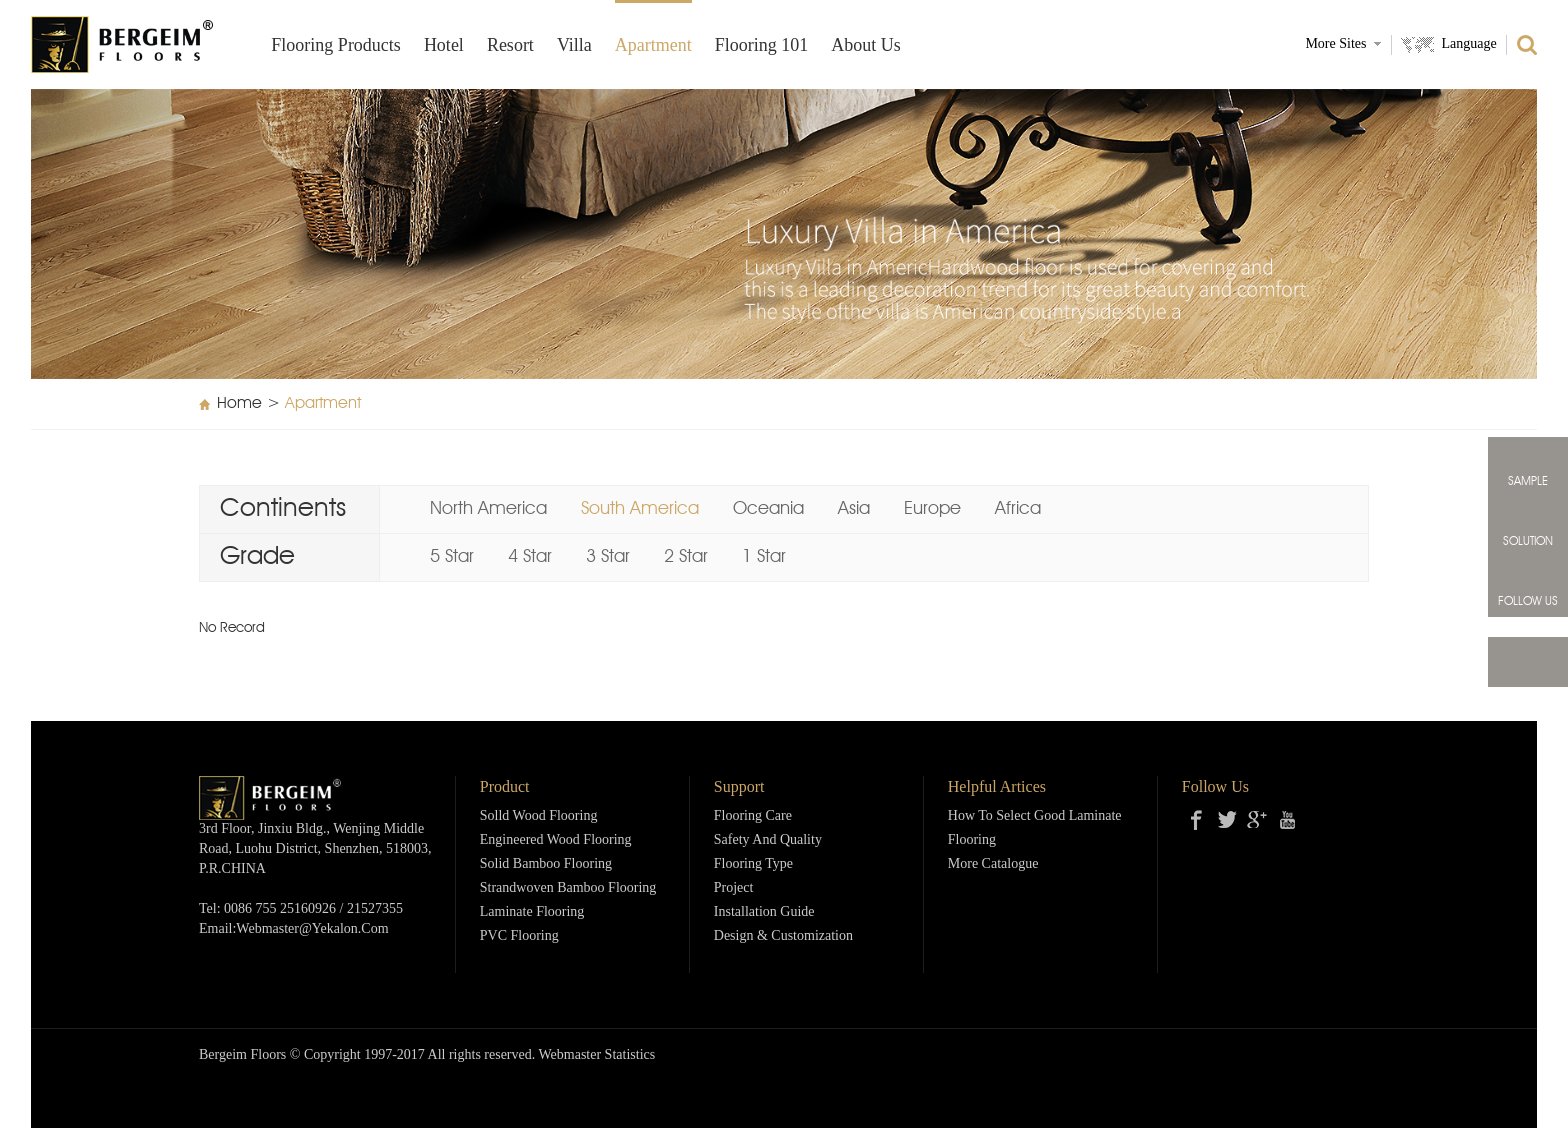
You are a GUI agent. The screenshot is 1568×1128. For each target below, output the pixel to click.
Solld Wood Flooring (539, 816)
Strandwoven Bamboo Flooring (568, 888)
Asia (854, 509)
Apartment (653, 46)
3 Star (608, 557)
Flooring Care (753, 816)
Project (734, 888)
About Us (866, 46)
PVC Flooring (519, 936)
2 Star (686, 557)
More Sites (1335, 44)
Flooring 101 (762, 46)
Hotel (444, 46)
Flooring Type (753, 864)
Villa (574, 46)
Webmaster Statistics (597, 1055)
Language (1468, 44)
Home (239, 404)
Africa (1018, 509)
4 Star (530, 557)
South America (640, 509)
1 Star (764, 557)
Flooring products (336, 46)
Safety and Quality (768, 840)
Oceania (768, 509)
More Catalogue (993, 864)
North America (488, 509)
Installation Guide (764, 912)
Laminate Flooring (532, 912)
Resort (510, 46)
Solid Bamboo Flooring (546, 864)
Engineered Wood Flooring (556, 840)
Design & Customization (783, 936)
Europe (932, 509)
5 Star (452, 557)
